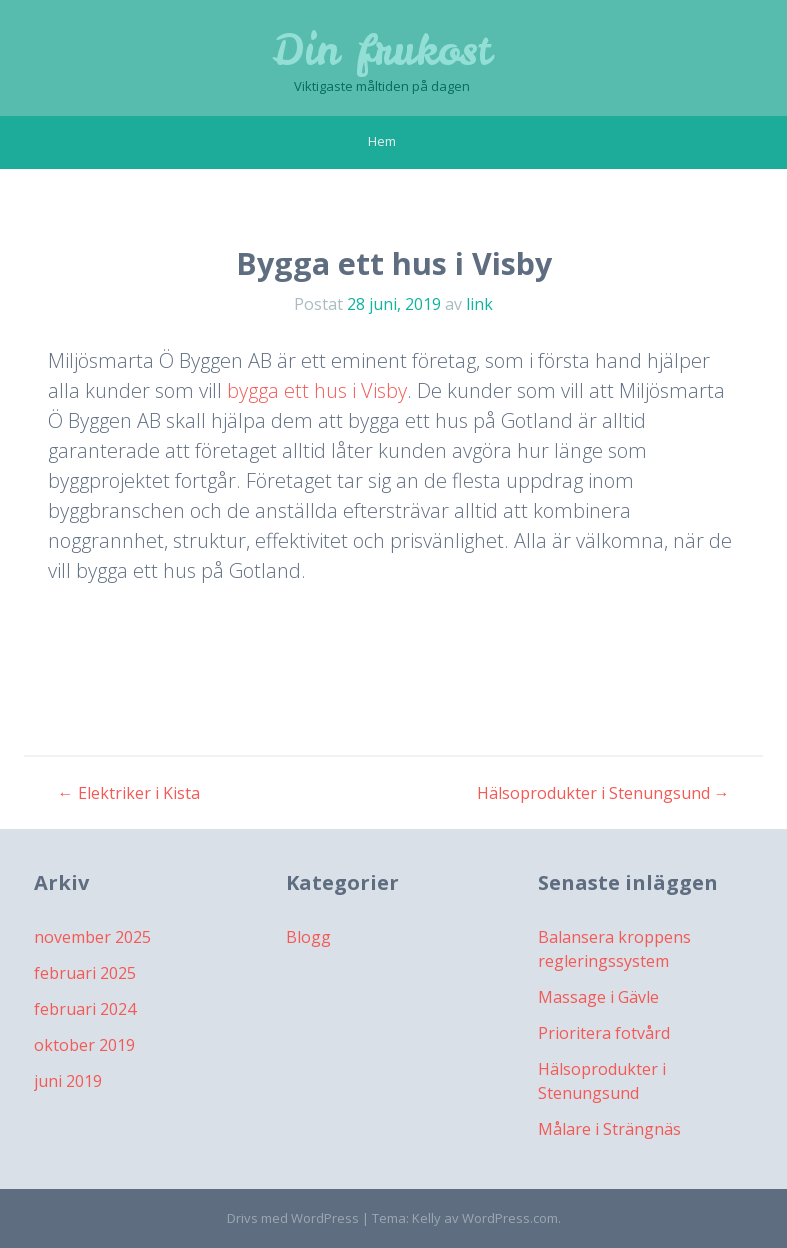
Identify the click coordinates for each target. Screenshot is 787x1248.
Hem (382, 141)
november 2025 (92, 937)
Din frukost (381, 50)
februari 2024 (85, 1009)
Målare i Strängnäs (609, 1129)
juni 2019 (68, 1081)
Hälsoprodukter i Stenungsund (603, 793)
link (479, 304)
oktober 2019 (84, 1045)
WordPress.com (510, 1218)
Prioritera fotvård (604, 1033)
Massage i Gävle (598, 997)
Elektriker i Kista (129, 793)
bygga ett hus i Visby (317, 390)
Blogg (308, 937)
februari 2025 (85, 973)
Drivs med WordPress (293, 1218)
